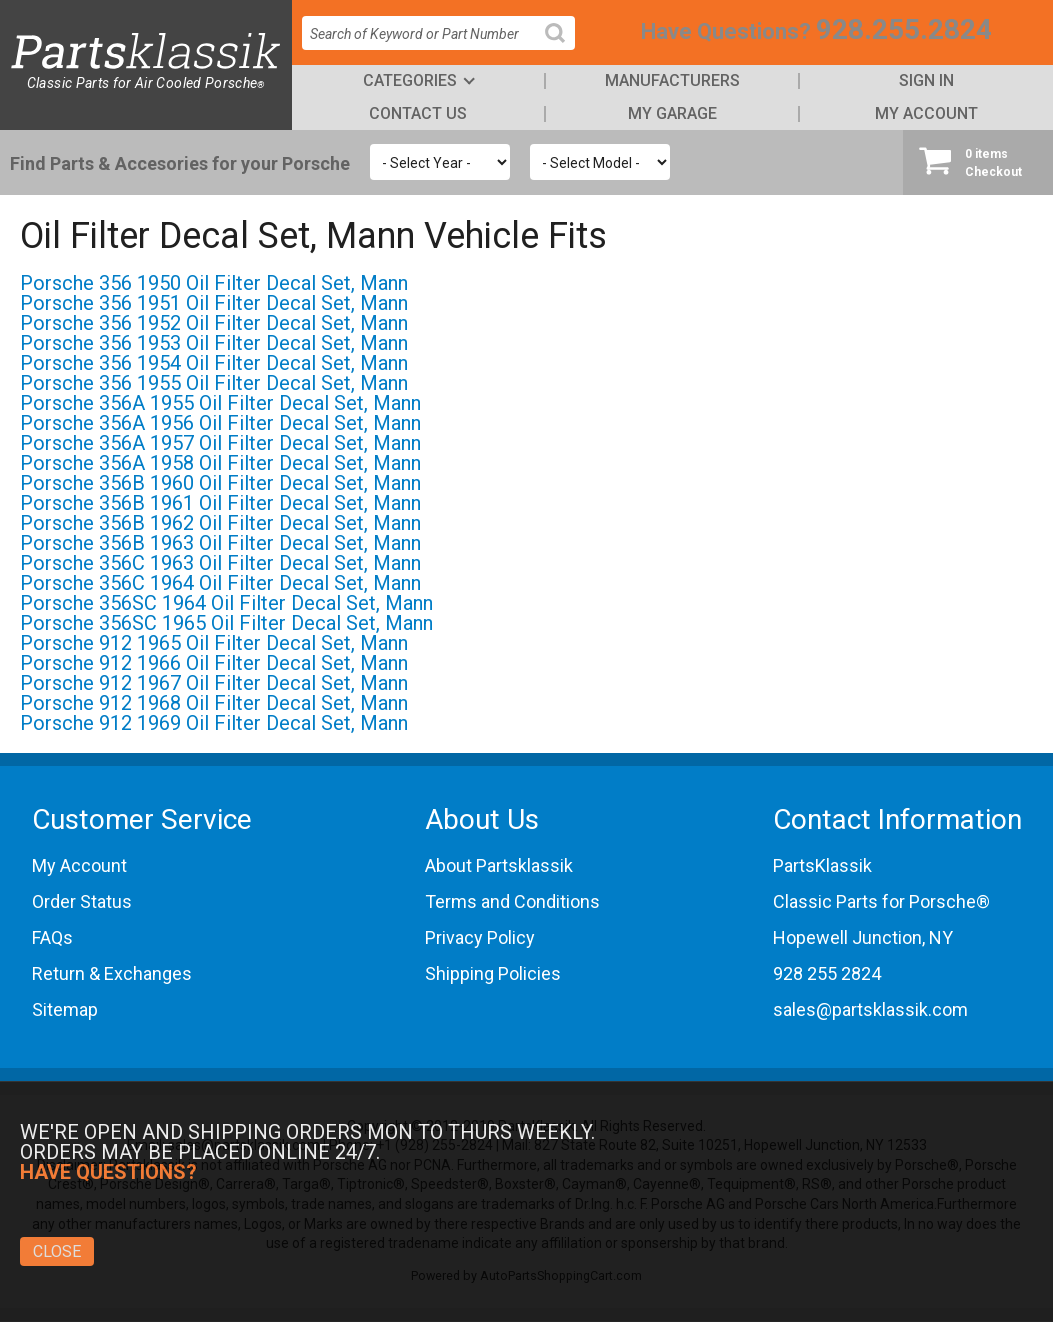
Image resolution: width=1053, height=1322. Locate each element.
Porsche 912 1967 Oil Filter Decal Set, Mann (214, 683)
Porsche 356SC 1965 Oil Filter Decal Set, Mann (226, 623)
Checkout (978, 162)
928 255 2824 (827, 973)
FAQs (52, 937)
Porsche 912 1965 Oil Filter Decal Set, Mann (214, 643)
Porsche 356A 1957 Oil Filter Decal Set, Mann (220, 443)
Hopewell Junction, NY (863, 937)
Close (57, 1251)
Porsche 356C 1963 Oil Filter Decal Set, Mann (220, 563)
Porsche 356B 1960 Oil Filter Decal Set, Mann (220, 483)
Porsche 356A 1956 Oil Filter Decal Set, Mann (220, 423)
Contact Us (418, 113)
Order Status (82, 901)
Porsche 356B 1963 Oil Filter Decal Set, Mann (220, 543)
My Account (926, 113)
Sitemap (65, 1009)
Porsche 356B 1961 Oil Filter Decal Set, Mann (220, 503)
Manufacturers (672, 80)
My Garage (672, 113)
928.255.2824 (904, 29)
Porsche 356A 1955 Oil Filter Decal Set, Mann (220, 403)
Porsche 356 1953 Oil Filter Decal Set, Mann (214, 343)
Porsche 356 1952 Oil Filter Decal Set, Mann (214, 323)
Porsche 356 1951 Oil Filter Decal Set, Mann (214, 303)
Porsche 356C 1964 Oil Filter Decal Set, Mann (220, 583)
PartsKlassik (822, 865)
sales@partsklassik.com (870, 1009)
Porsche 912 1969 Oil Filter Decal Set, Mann (214, 723)
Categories (410, 80)
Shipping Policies (493, 973)
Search (563, 48)
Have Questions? (726, 31)
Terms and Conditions (512, 901)
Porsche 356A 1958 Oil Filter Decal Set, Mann (220, 463)
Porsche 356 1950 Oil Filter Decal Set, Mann (214, 283)
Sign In (926, 80)
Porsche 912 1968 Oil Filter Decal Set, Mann (214, 703)
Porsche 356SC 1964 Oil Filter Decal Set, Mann (226, 603)
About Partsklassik (499, 865)
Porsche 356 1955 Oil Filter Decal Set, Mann (214, 383)
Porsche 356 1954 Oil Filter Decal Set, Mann (214, 363)
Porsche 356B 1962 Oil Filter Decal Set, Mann (220, 523)
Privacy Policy (480, 937)
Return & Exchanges (112, 973)
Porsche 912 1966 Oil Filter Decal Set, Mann (214, 663)
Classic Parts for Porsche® (881, 901)
